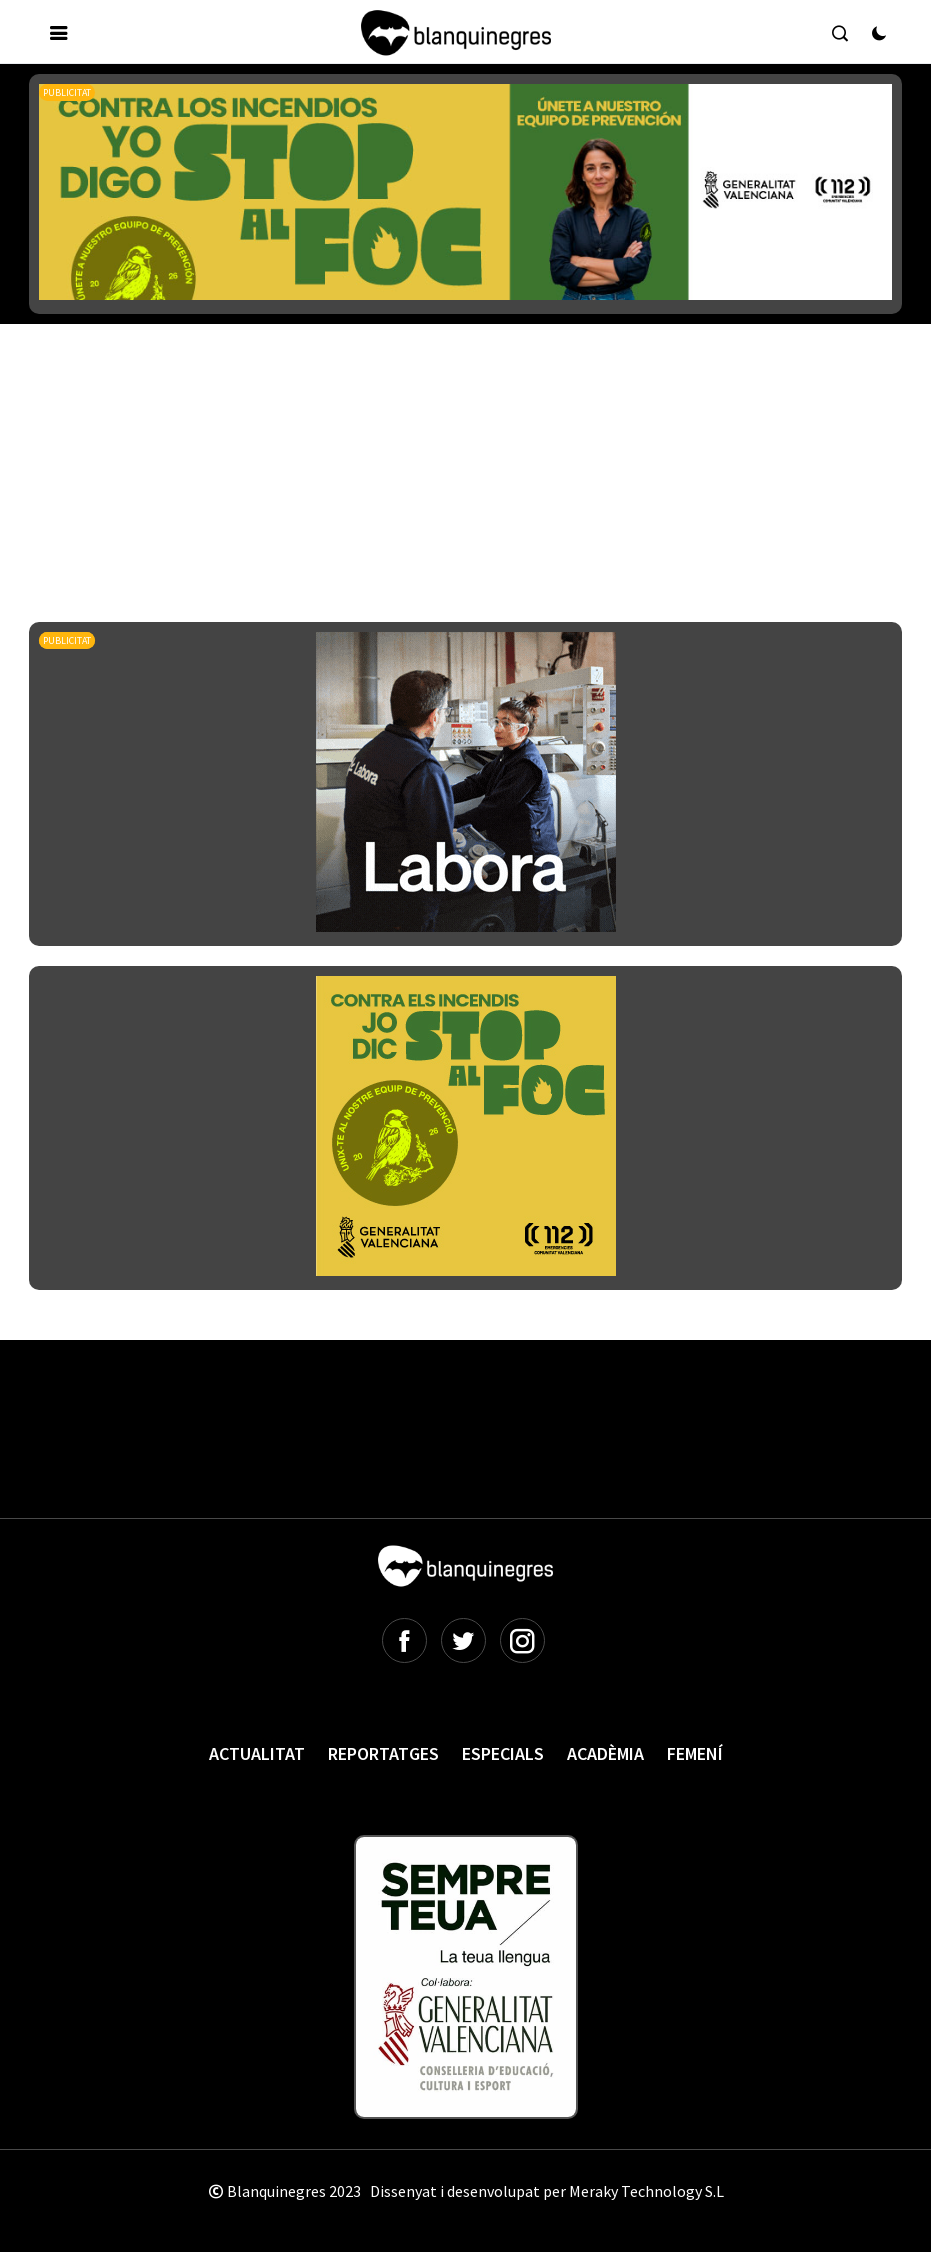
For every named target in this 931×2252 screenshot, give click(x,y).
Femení (695, 1753)
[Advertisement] (393, 419)
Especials (503, 1753)
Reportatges (383, 1753)
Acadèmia (605, 1753)
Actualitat (257, 1753)
